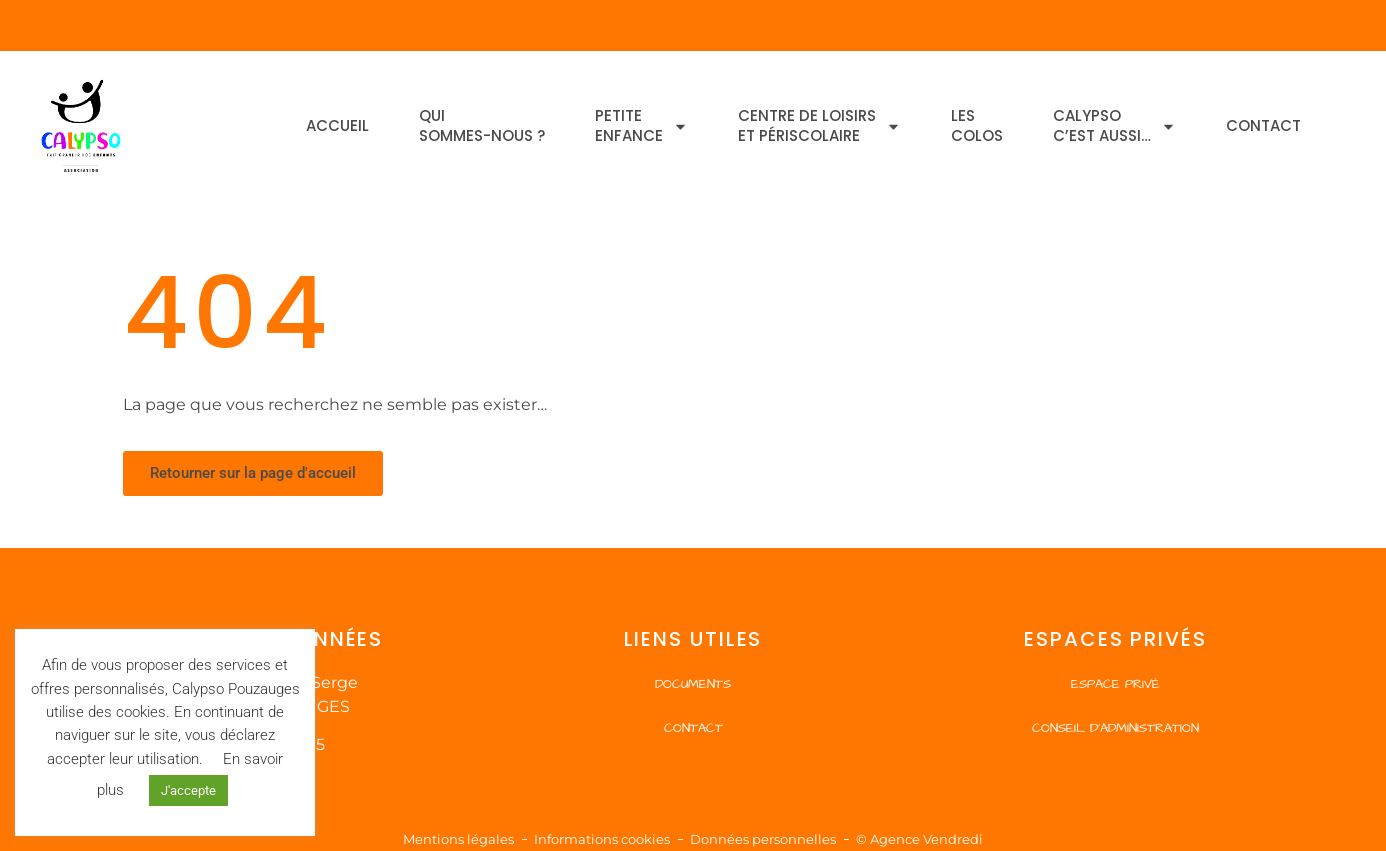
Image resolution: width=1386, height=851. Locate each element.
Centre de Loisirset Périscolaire (819, 125)
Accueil (337, 125)
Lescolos (977, 125)
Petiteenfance (641, 125)
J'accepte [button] (188, 790)
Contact (1263, 125)
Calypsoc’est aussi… (1114, 125)
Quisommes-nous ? (482, 125)
